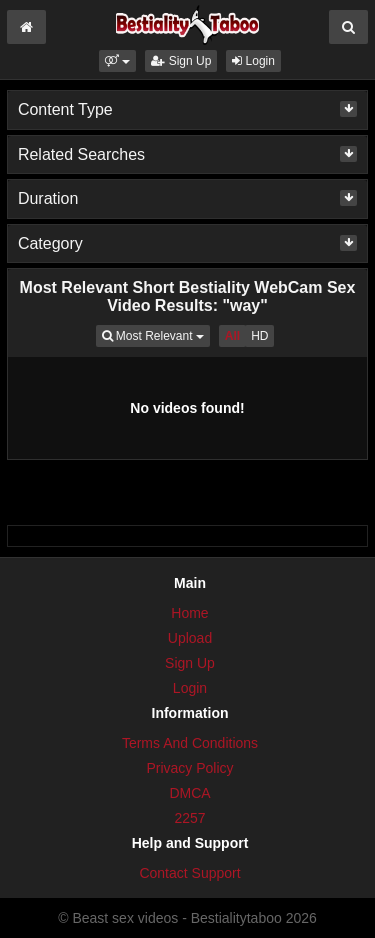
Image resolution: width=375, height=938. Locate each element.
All (232, 336)
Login (253, 61)
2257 (189, 818)
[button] (117, 61)
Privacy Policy (189, 768)
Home (189, 613)
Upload (190, 638)
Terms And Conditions (190, 743)
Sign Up (181, 61)
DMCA (189, 793)
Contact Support (189, 873)
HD (259, 336)
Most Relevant (156, 334)
